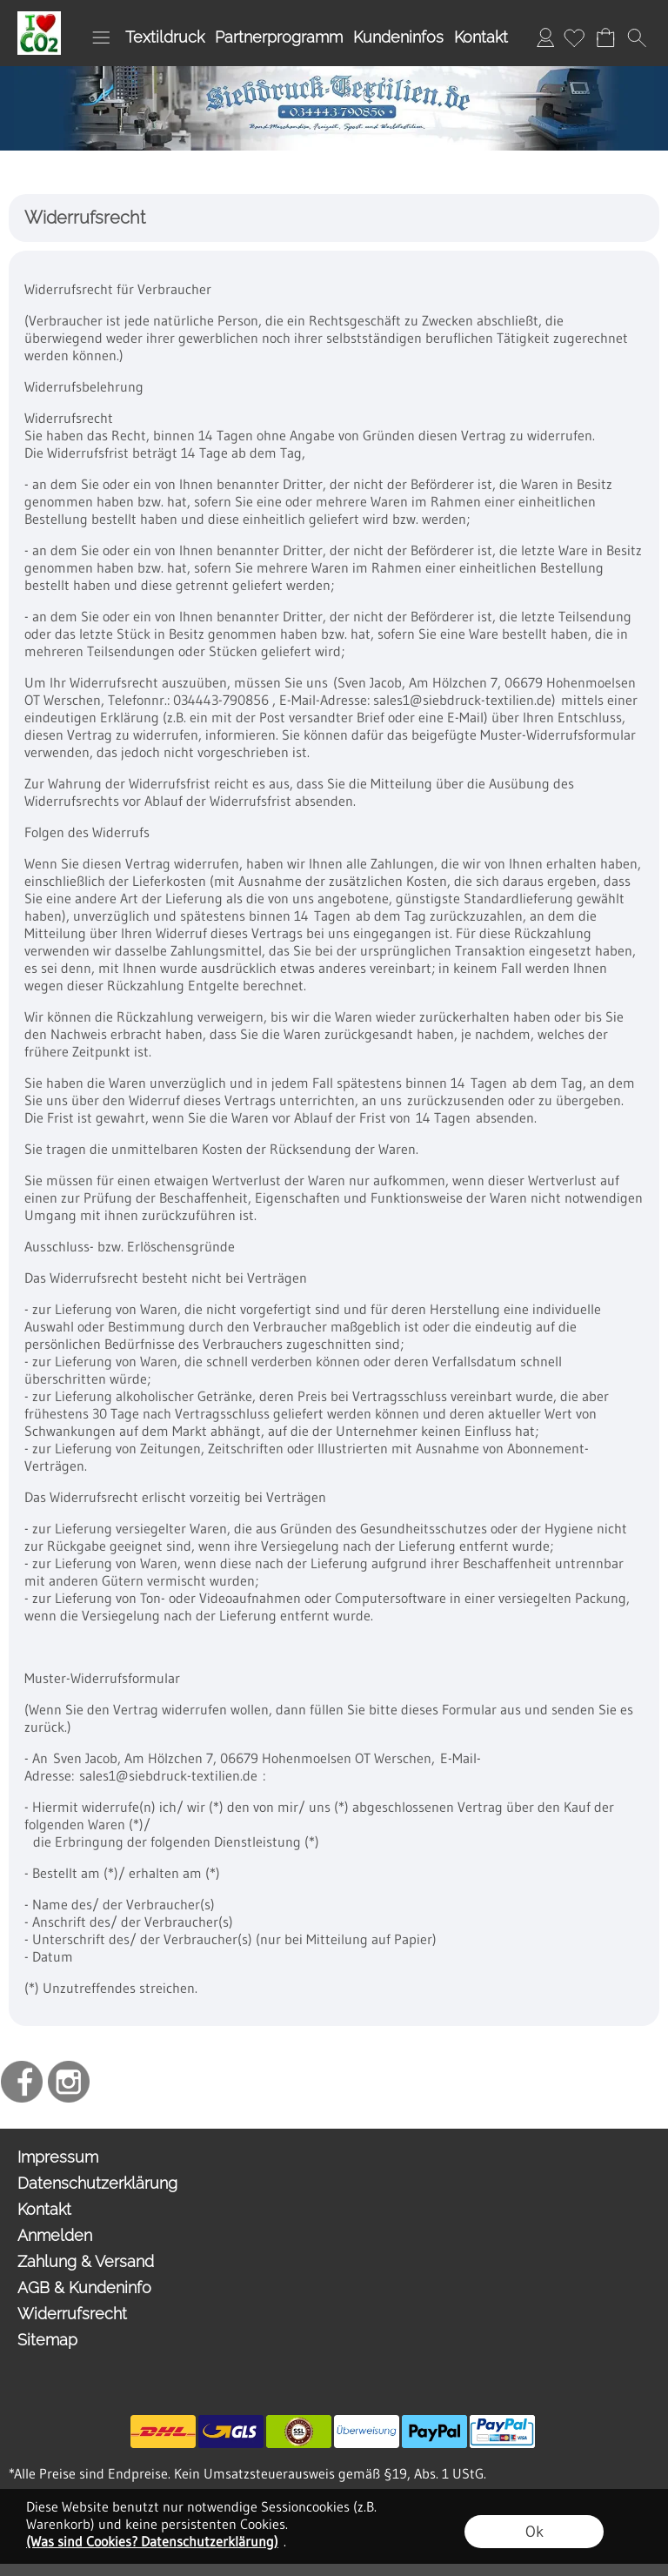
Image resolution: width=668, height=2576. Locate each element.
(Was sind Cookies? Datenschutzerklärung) (152, 2541)
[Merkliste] (574, 37)
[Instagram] (68, 2081)
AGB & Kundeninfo (84, 2287)
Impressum (57, 2157)
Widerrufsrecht (72, 2313)
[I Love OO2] (39, 18)
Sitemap (47, 2340)
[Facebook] (21, 2081)
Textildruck (164, 37)
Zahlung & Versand (85, 2261)
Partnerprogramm (279, 37)
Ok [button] (534, 2531)
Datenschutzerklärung (97, 2183)
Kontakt (481, 37)
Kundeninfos (398, 37)
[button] (101, 37)
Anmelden (545, 37)
